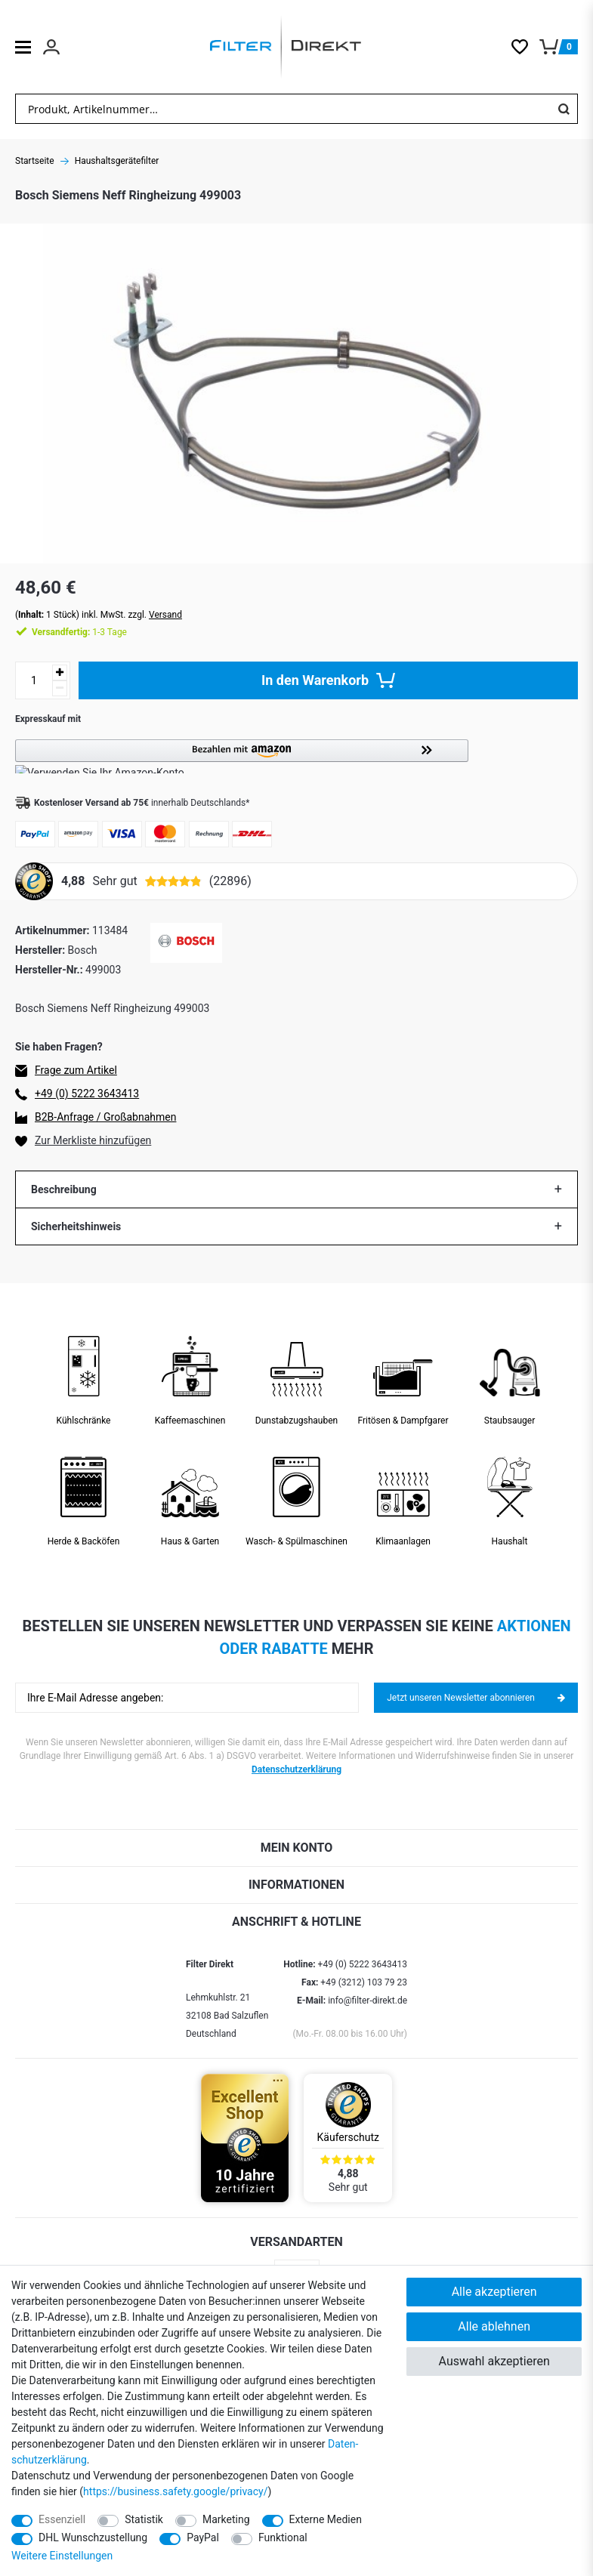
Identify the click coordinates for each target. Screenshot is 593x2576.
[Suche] (563, 108)
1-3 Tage (79, 632)
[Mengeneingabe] (34, 680)
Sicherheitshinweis (76, 1226)
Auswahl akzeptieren (494, 2361)
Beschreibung (64, 1189)
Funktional (282, 2537)
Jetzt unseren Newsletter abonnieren (476, 1697)
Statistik (144, 2519)
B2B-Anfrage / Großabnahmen (105, 1117)
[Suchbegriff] (283, 108)
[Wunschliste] (525, 46)
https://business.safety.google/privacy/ (175, 2491)
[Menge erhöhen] (59, 672)
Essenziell (62, 2519)
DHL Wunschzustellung (93, 2537)
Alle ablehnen (494, 2326)
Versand (165, 614)
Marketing (226, 2519)
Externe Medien (325, 2519)
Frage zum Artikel (76, 1070)
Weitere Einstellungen (62, 2556)
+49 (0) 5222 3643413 (87, 1093)
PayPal (203, 2537)
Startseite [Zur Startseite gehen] (34, 161)
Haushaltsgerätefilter (117, 161)
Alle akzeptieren (494, 2291)
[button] (296, 756)
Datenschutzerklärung (296, 1769)
